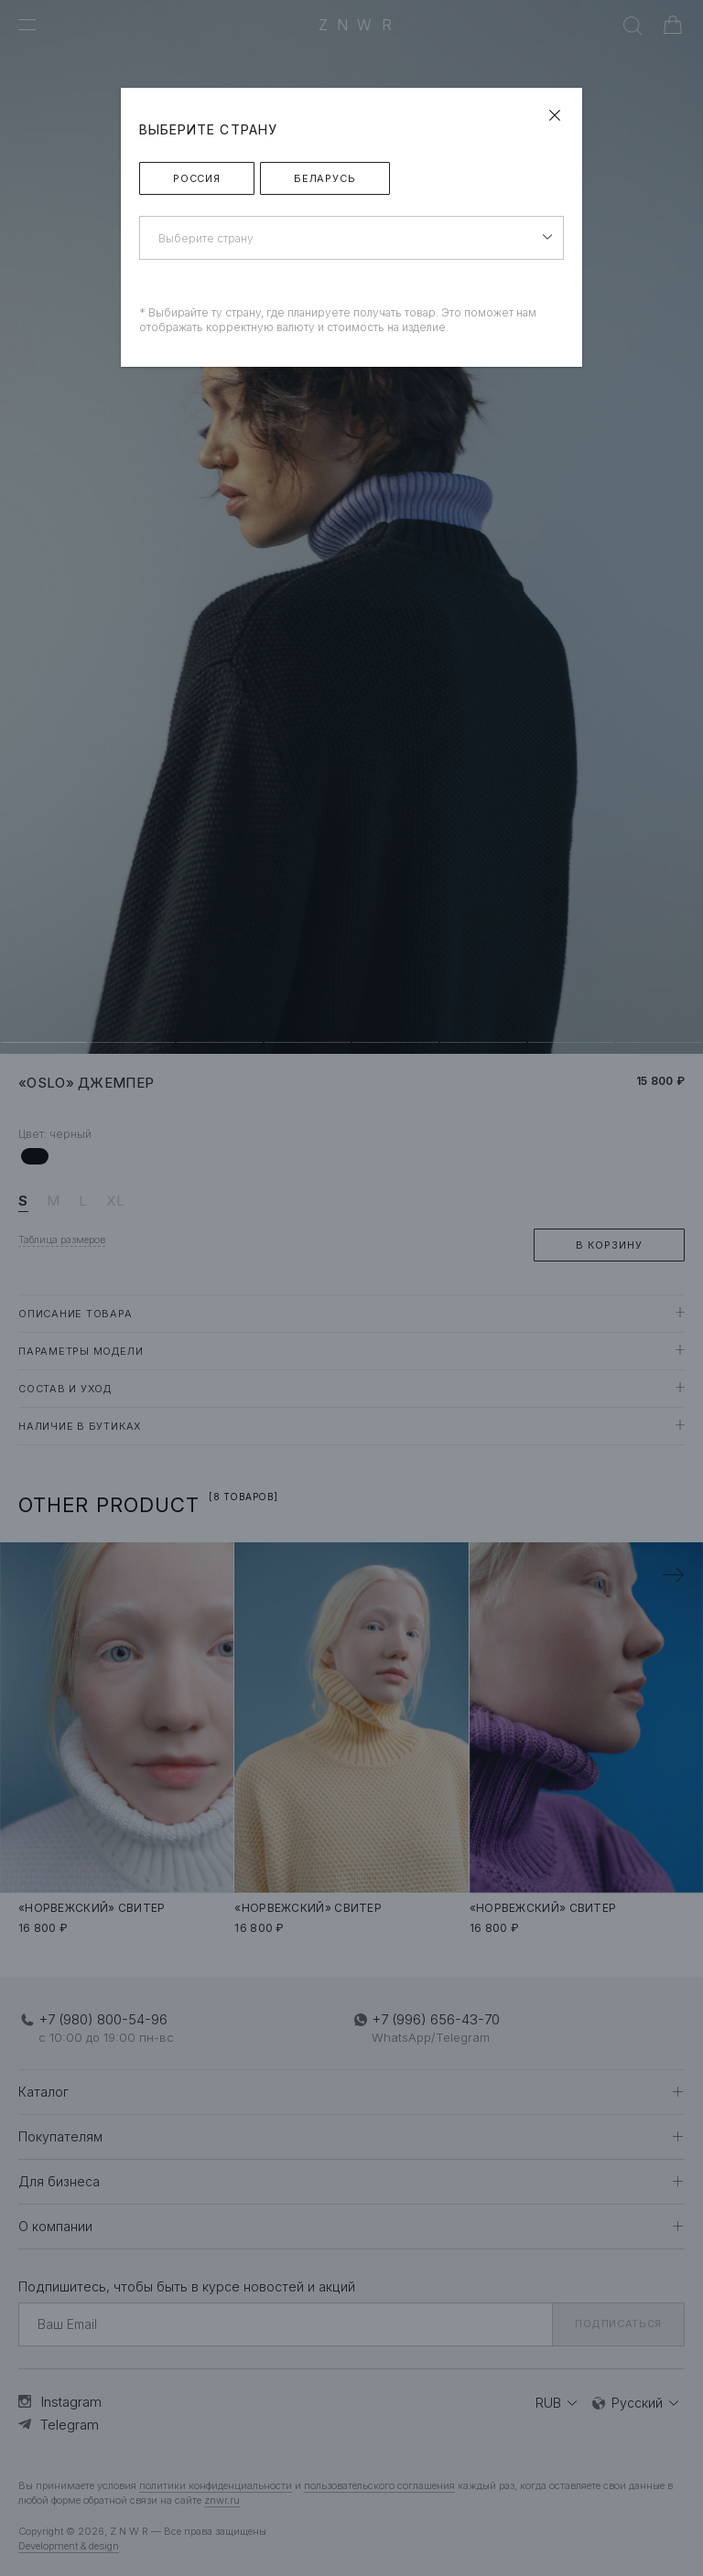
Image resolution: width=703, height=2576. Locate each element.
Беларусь (325, 178)
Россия (197, 178)
